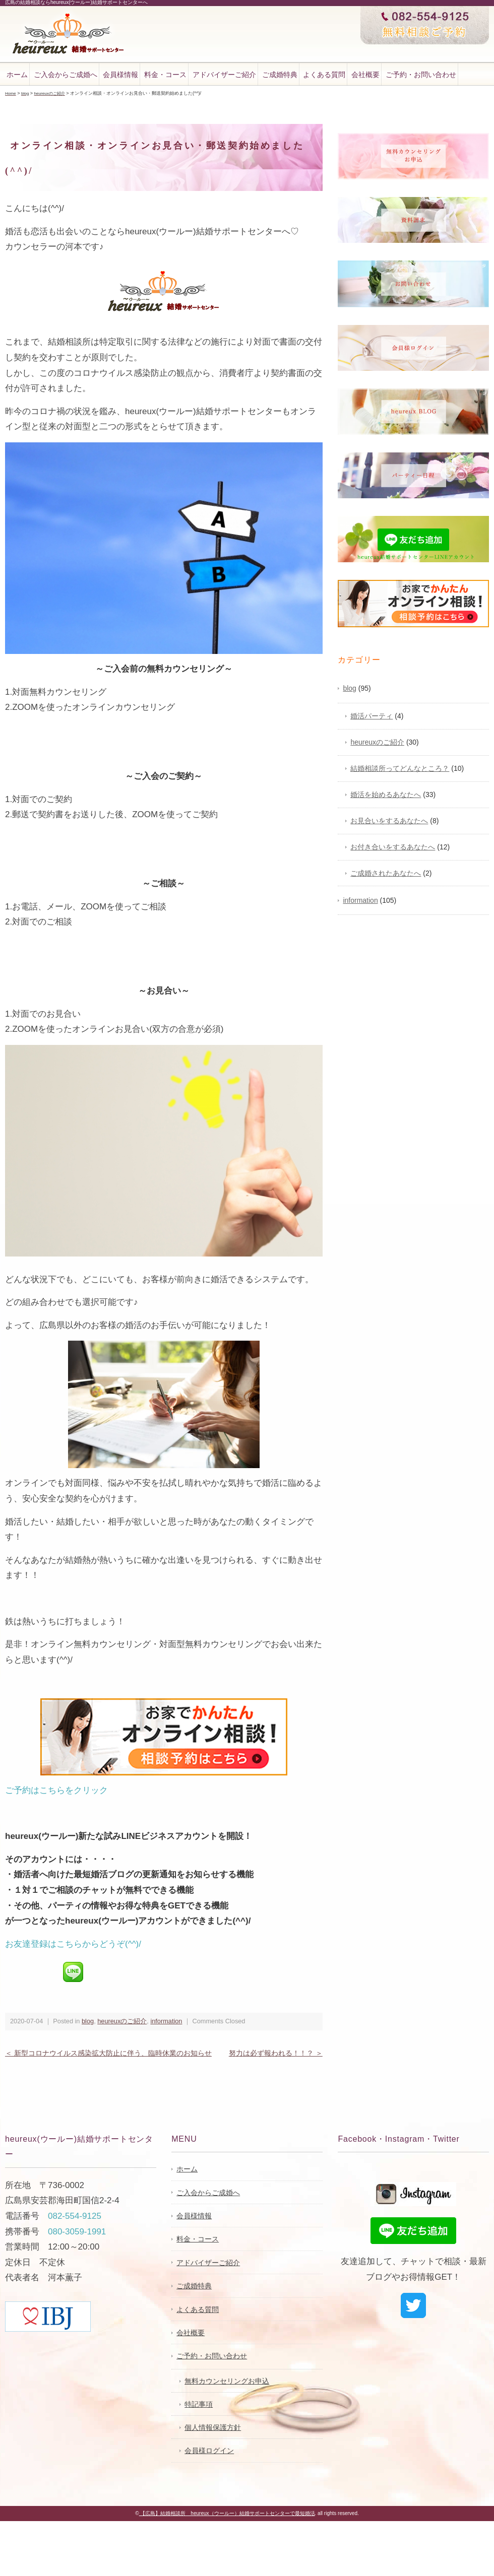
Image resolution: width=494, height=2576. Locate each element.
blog (88, 2020)
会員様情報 (120, 75)
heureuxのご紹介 (122, 2020)
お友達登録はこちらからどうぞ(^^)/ (73, 1943)
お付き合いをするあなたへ (392, 846)
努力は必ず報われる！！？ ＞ (276, 2053)
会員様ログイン (209, 2450)
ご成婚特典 (279, 75)
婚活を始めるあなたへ (385, 794)
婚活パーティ (371, 715)
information (166, 2020)
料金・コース (165, 75)
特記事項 (198, 2404)
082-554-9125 (74, 2215)
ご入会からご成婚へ (65, 75)
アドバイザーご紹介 (224, 75)
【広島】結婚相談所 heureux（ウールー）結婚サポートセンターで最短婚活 (227, 2513)
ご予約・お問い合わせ (421, 75)
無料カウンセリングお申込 (226, 2380)
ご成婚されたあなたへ (385, 873)
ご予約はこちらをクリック (56, 1790)
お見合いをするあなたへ (389, 820)
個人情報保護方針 (212, 2427)
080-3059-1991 (77, 2231)
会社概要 (365, 75)
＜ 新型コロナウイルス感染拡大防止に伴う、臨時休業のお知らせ (108, 2053)
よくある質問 (324, 75)
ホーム (17, 75)
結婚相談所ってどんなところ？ (399, 768)
